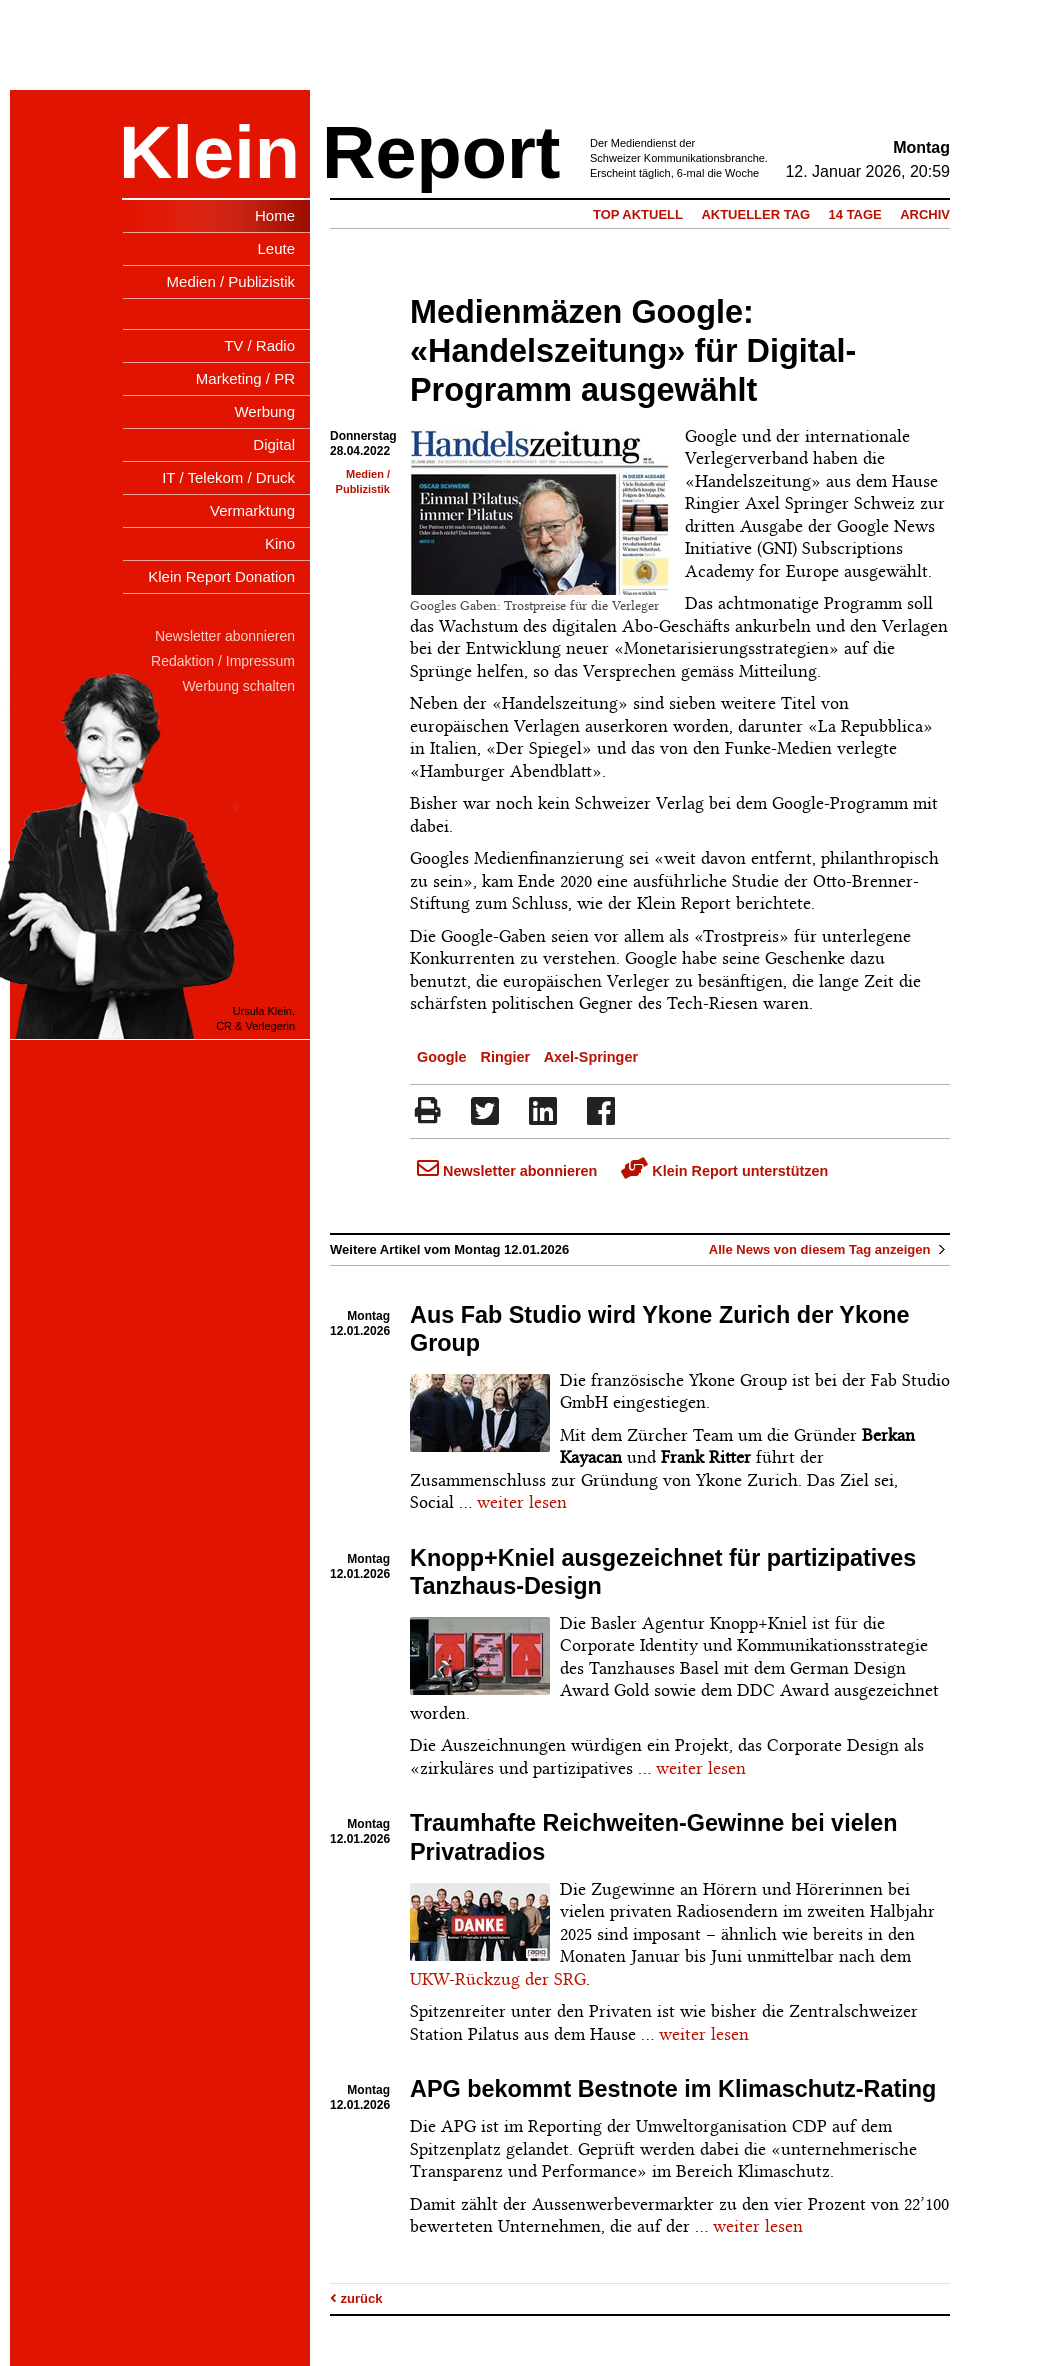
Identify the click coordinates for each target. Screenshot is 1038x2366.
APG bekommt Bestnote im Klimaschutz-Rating (673, 2089)
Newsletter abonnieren (507, 1171)
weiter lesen (522, 1502)
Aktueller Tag (755, 214)
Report (441, 152)
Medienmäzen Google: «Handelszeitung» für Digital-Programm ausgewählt (633, 351)
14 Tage (855, 214)
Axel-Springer (591, 1057)
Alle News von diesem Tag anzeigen (829, 1249)
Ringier (506, 1057)
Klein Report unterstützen (724, 1171)
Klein (209, 152)
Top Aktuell (638, 214)
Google (442, 1057)
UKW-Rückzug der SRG (498, 1979)
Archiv (925, 214)
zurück (356, 2298)
